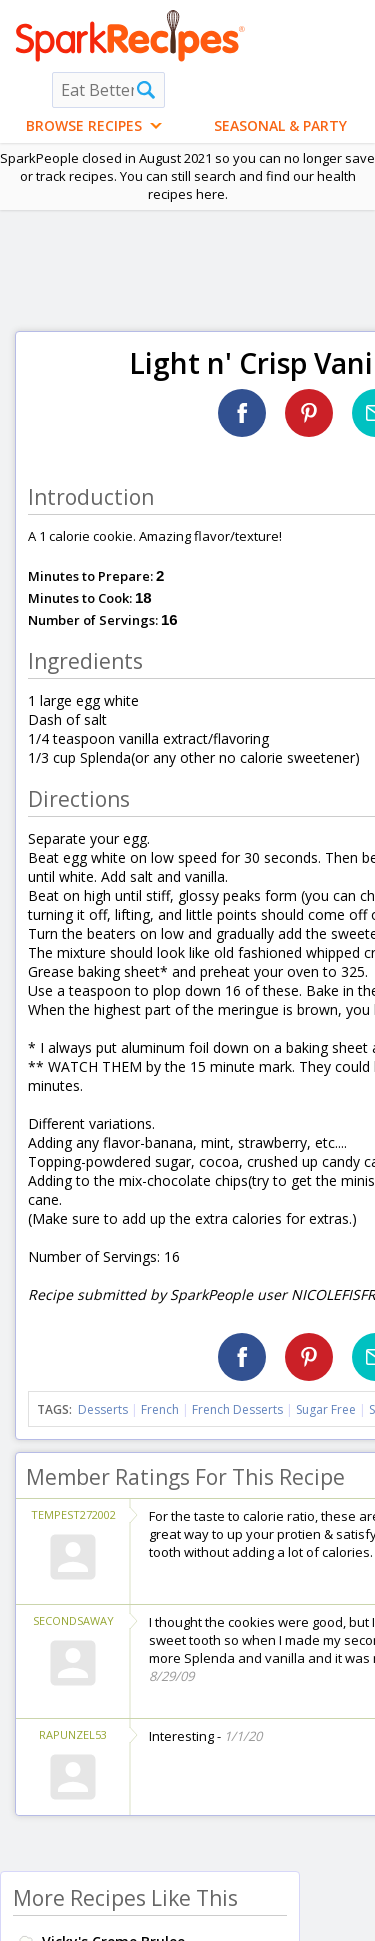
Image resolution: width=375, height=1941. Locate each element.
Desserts (103, 1409)
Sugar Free (326, 1409)
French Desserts (237, 1409)
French (160, 1409)
